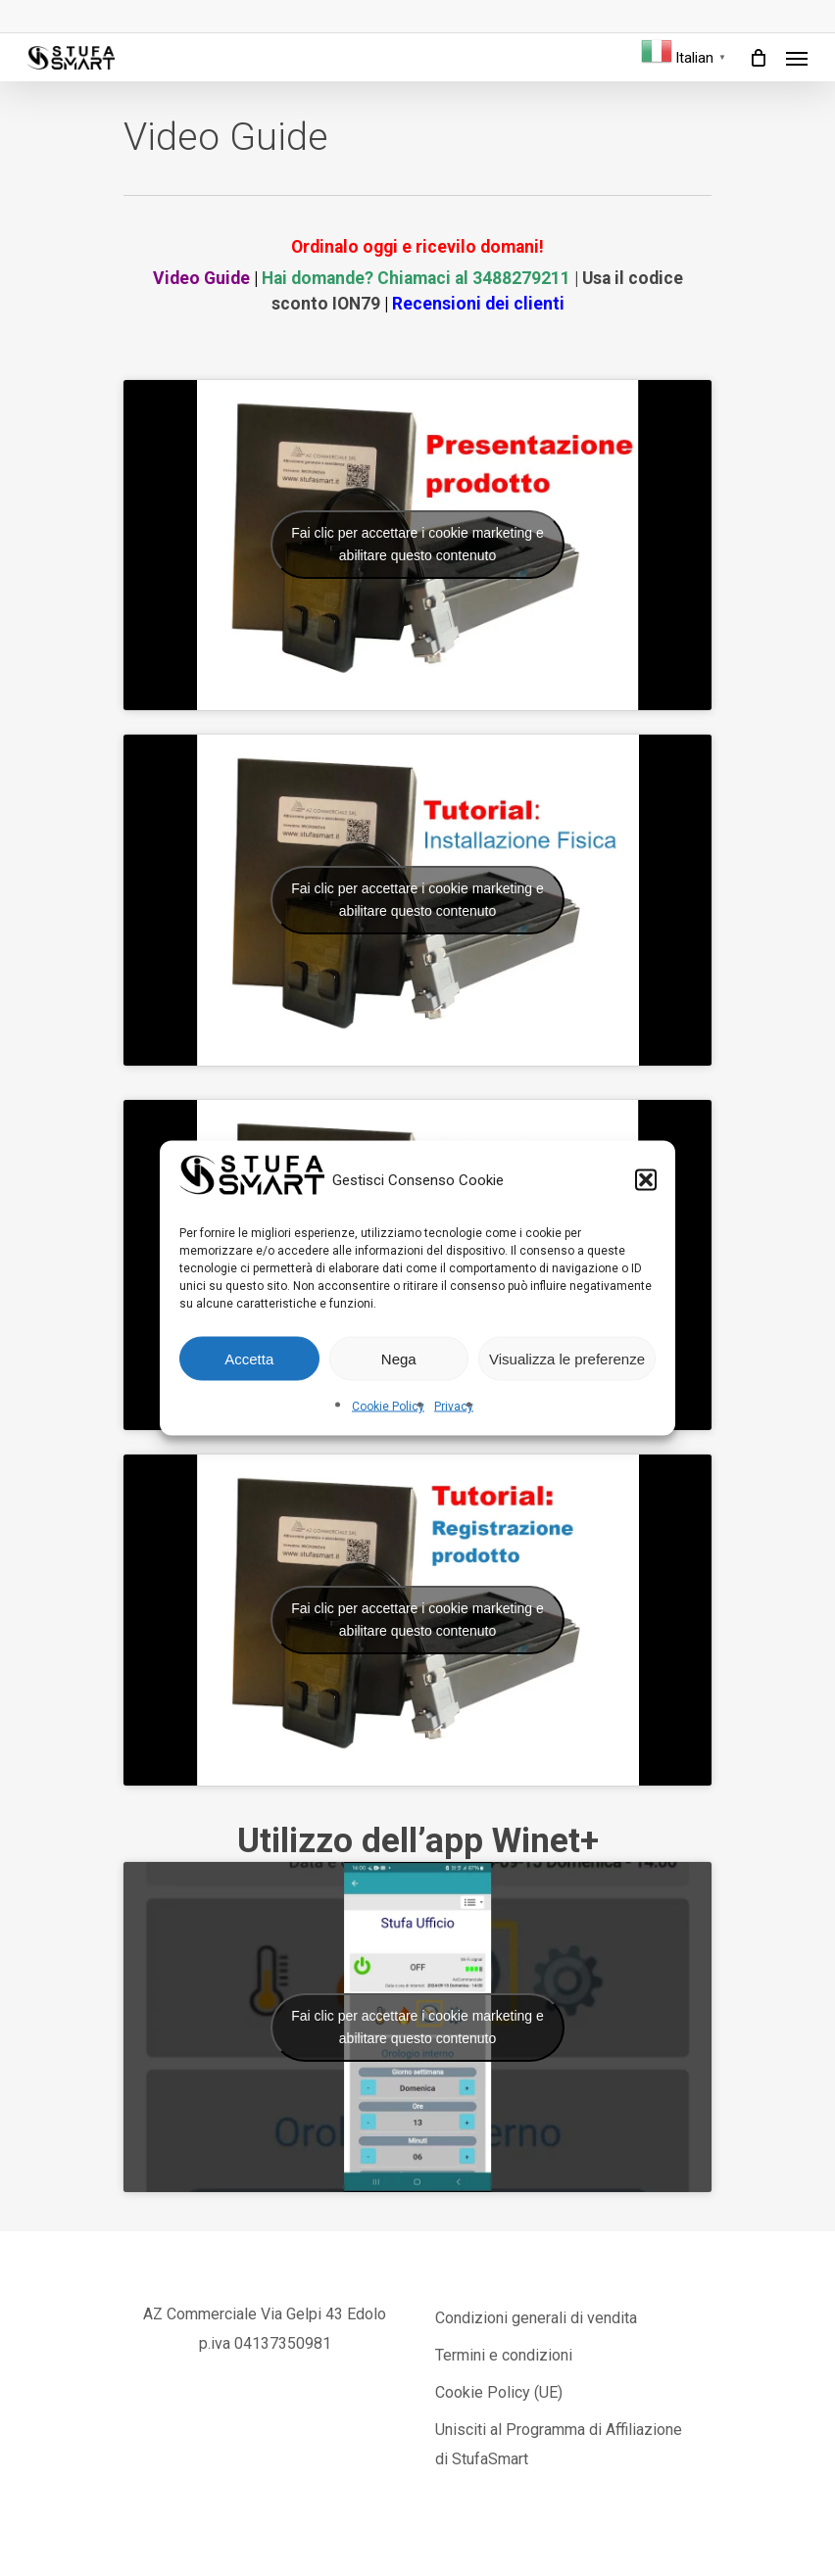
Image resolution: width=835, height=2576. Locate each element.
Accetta (248, 1358)
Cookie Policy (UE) (499, 2392)
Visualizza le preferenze (567, 1358)
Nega (399, 1358)
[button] (646, 1180)
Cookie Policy (388, 1406)
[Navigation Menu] (797, 58)
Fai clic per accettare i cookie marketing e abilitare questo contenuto (417, 544)
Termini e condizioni (503, 2355)
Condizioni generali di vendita (536, 2318)
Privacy (453, 1406)
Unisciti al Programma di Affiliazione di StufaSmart (558, 2444)
